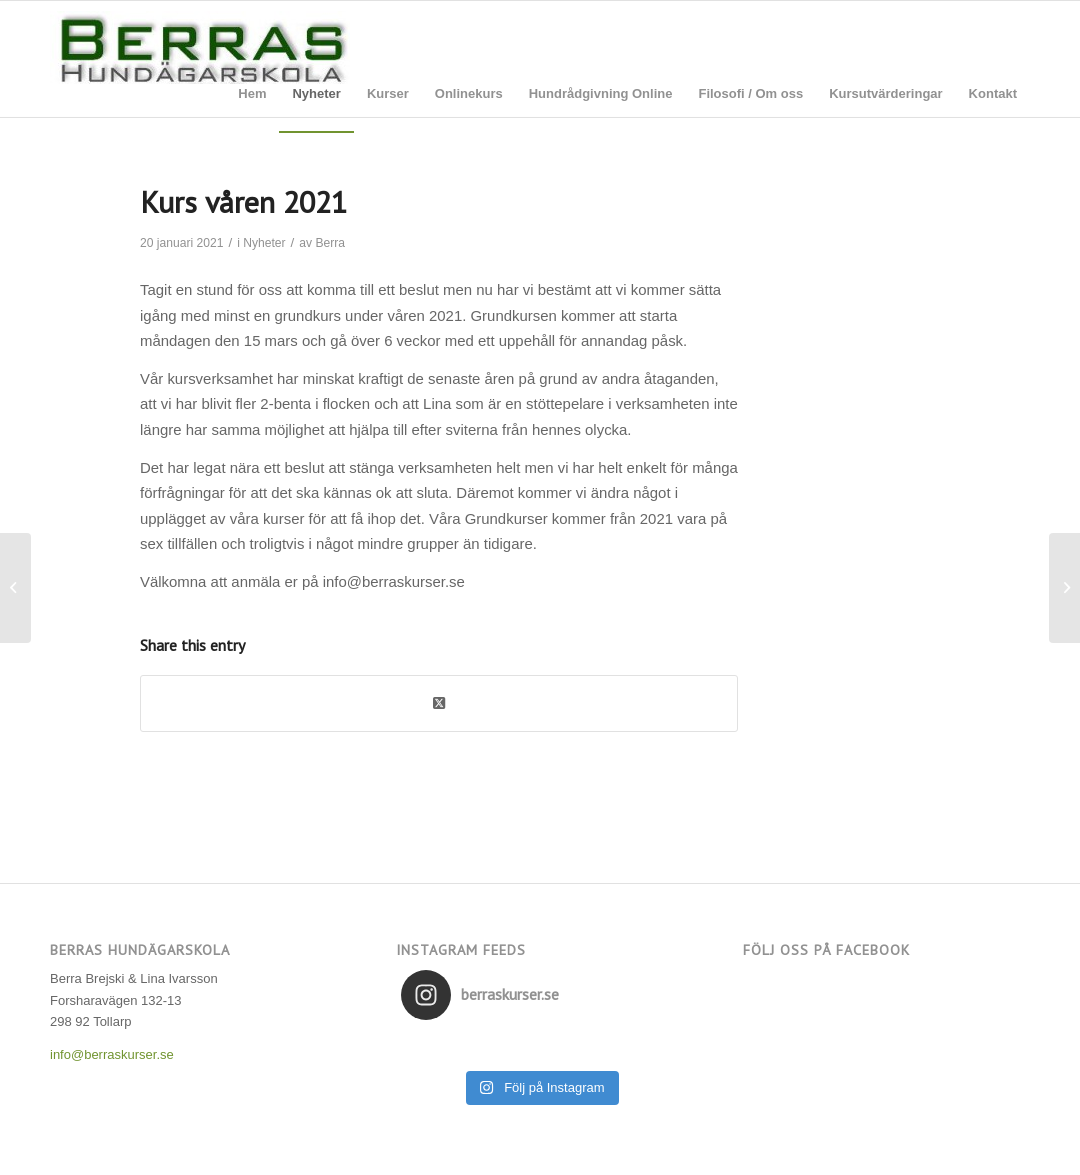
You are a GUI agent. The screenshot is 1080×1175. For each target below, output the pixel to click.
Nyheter (264, 243)
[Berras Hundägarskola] (200, 64)
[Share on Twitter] (439, 703)
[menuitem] (252, 94)
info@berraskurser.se (112, 1054)
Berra (330, 243)
